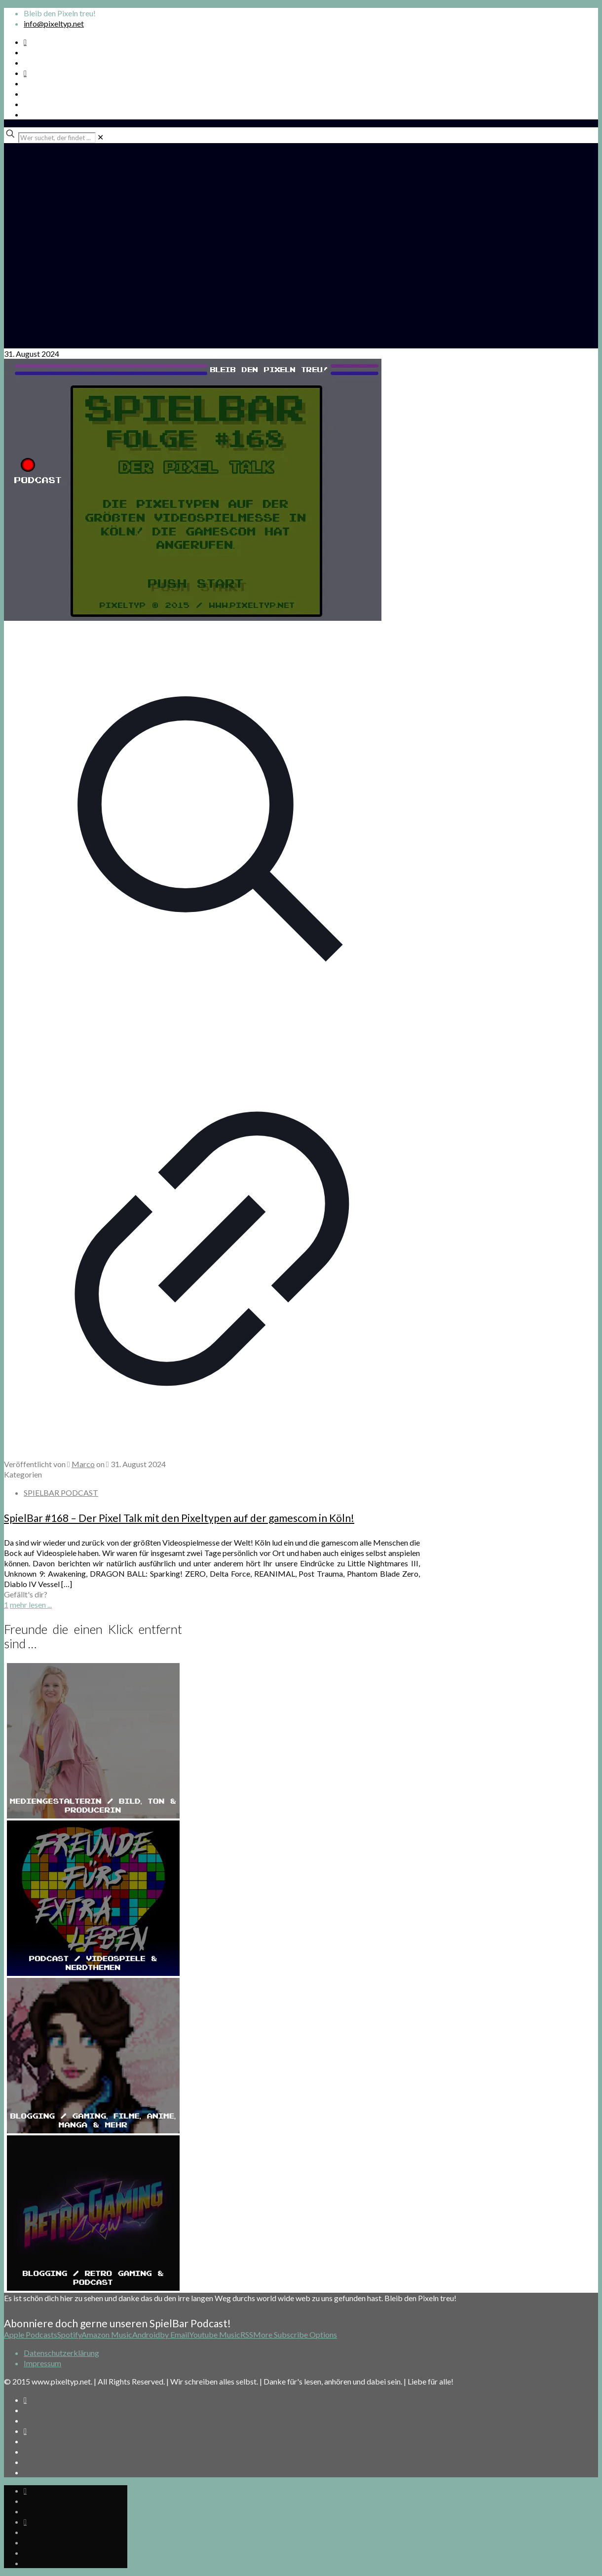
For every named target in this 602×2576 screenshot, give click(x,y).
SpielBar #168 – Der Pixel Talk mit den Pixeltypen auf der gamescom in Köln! (179, 1518)
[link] (100, 137)
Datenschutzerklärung (61, 2352)
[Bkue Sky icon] (25, 72)
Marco (83, 1464)
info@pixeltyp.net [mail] (54, 23)
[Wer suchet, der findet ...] (57, 137)
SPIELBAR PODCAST (61, 1492)
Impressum (42, 2363)
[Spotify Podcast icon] (25, 41)
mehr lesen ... (31, 1604)
